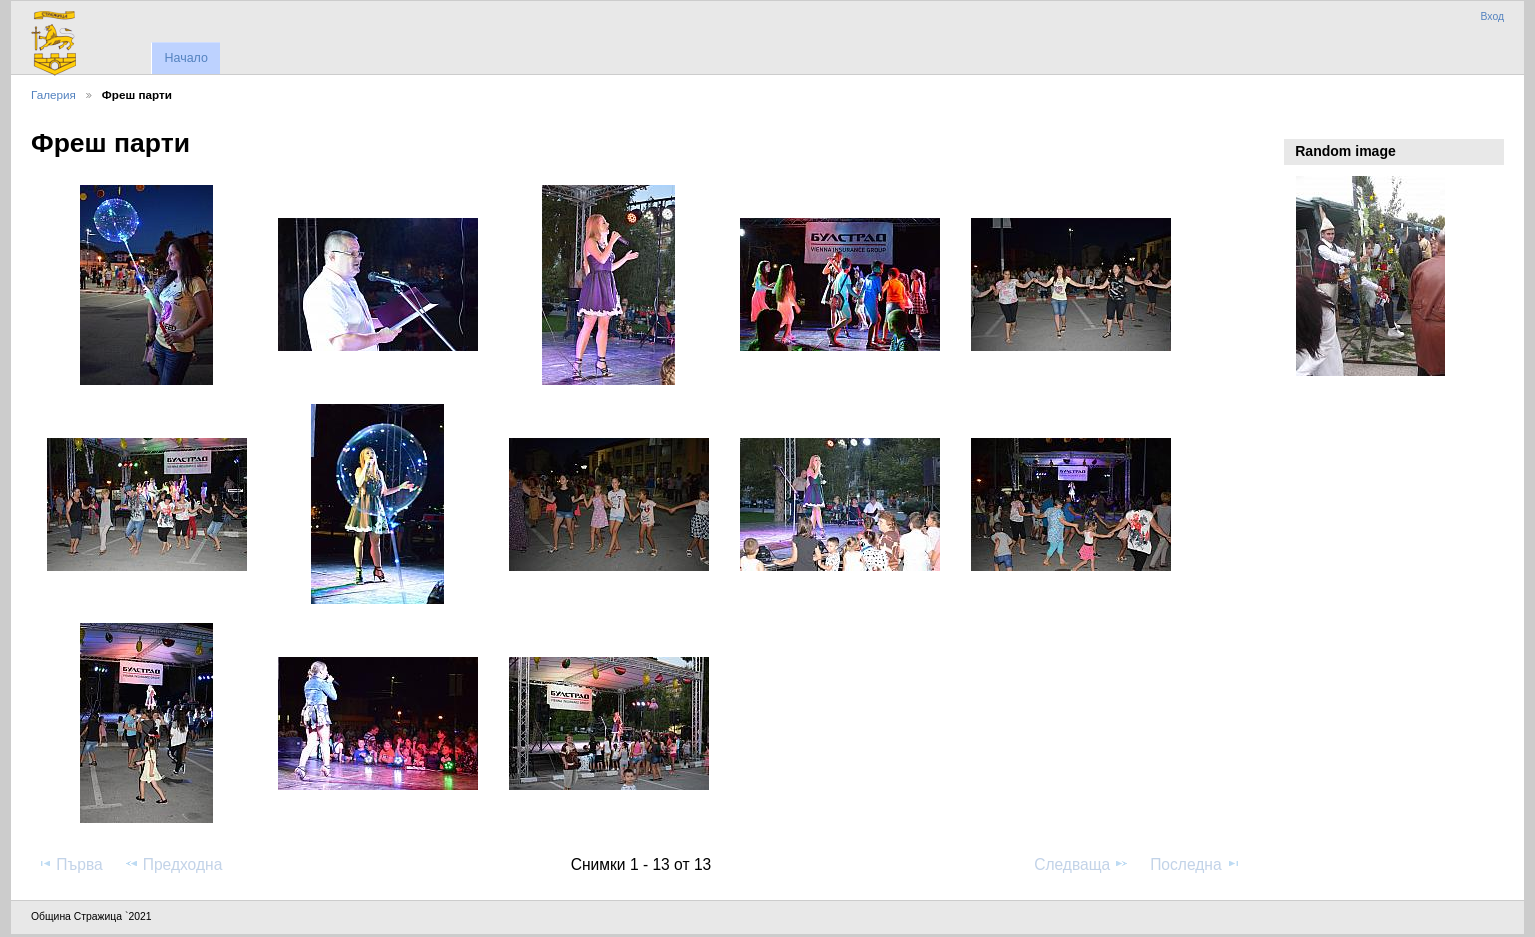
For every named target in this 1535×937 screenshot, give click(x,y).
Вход (1492, 16)
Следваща (1081, 864)
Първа (70, 864)
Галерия (53, 94)
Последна (1195, 864)
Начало (185, 58)
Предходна (173, 864)
